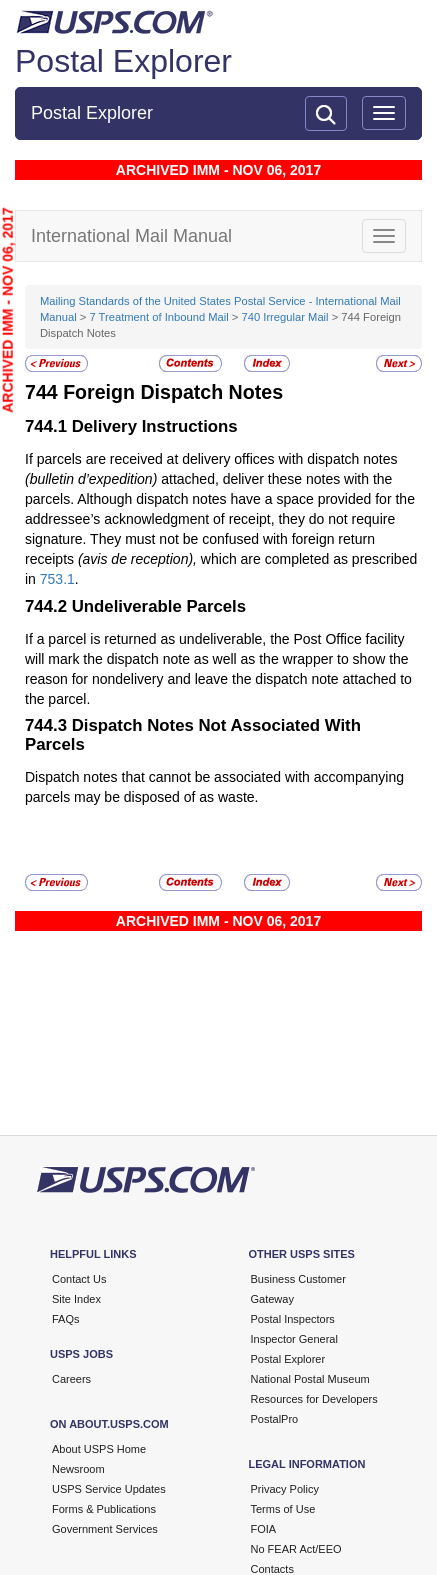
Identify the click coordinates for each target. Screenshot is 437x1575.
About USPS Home (99, 1449)
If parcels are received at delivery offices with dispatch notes (211, 459)
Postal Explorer (123, 61)
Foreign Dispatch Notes (173, 392)
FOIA (264, 1529)
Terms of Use (283, 1509)
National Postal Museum (310, 1379)
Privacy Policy (285, 1489)
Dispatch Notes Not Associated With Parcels (193, 734)
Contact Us (79, 1279)
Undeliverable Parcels (159, 606)
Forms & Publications (104, 1509)
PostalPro (275, 1419)
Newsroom (78, 1469)
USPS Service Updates (109, 1489)
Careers (71, 1379)
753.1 (57, 579)
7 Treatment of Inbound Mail (158, 317)
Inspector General (294, 1339)
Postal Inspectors (293, 1319)
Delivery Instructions (155, 426)
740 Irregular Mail (285, 317)
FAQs (66, 1319)
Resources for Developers (314, 1399)
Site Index (76, 1299)
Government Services (105, 1529)
